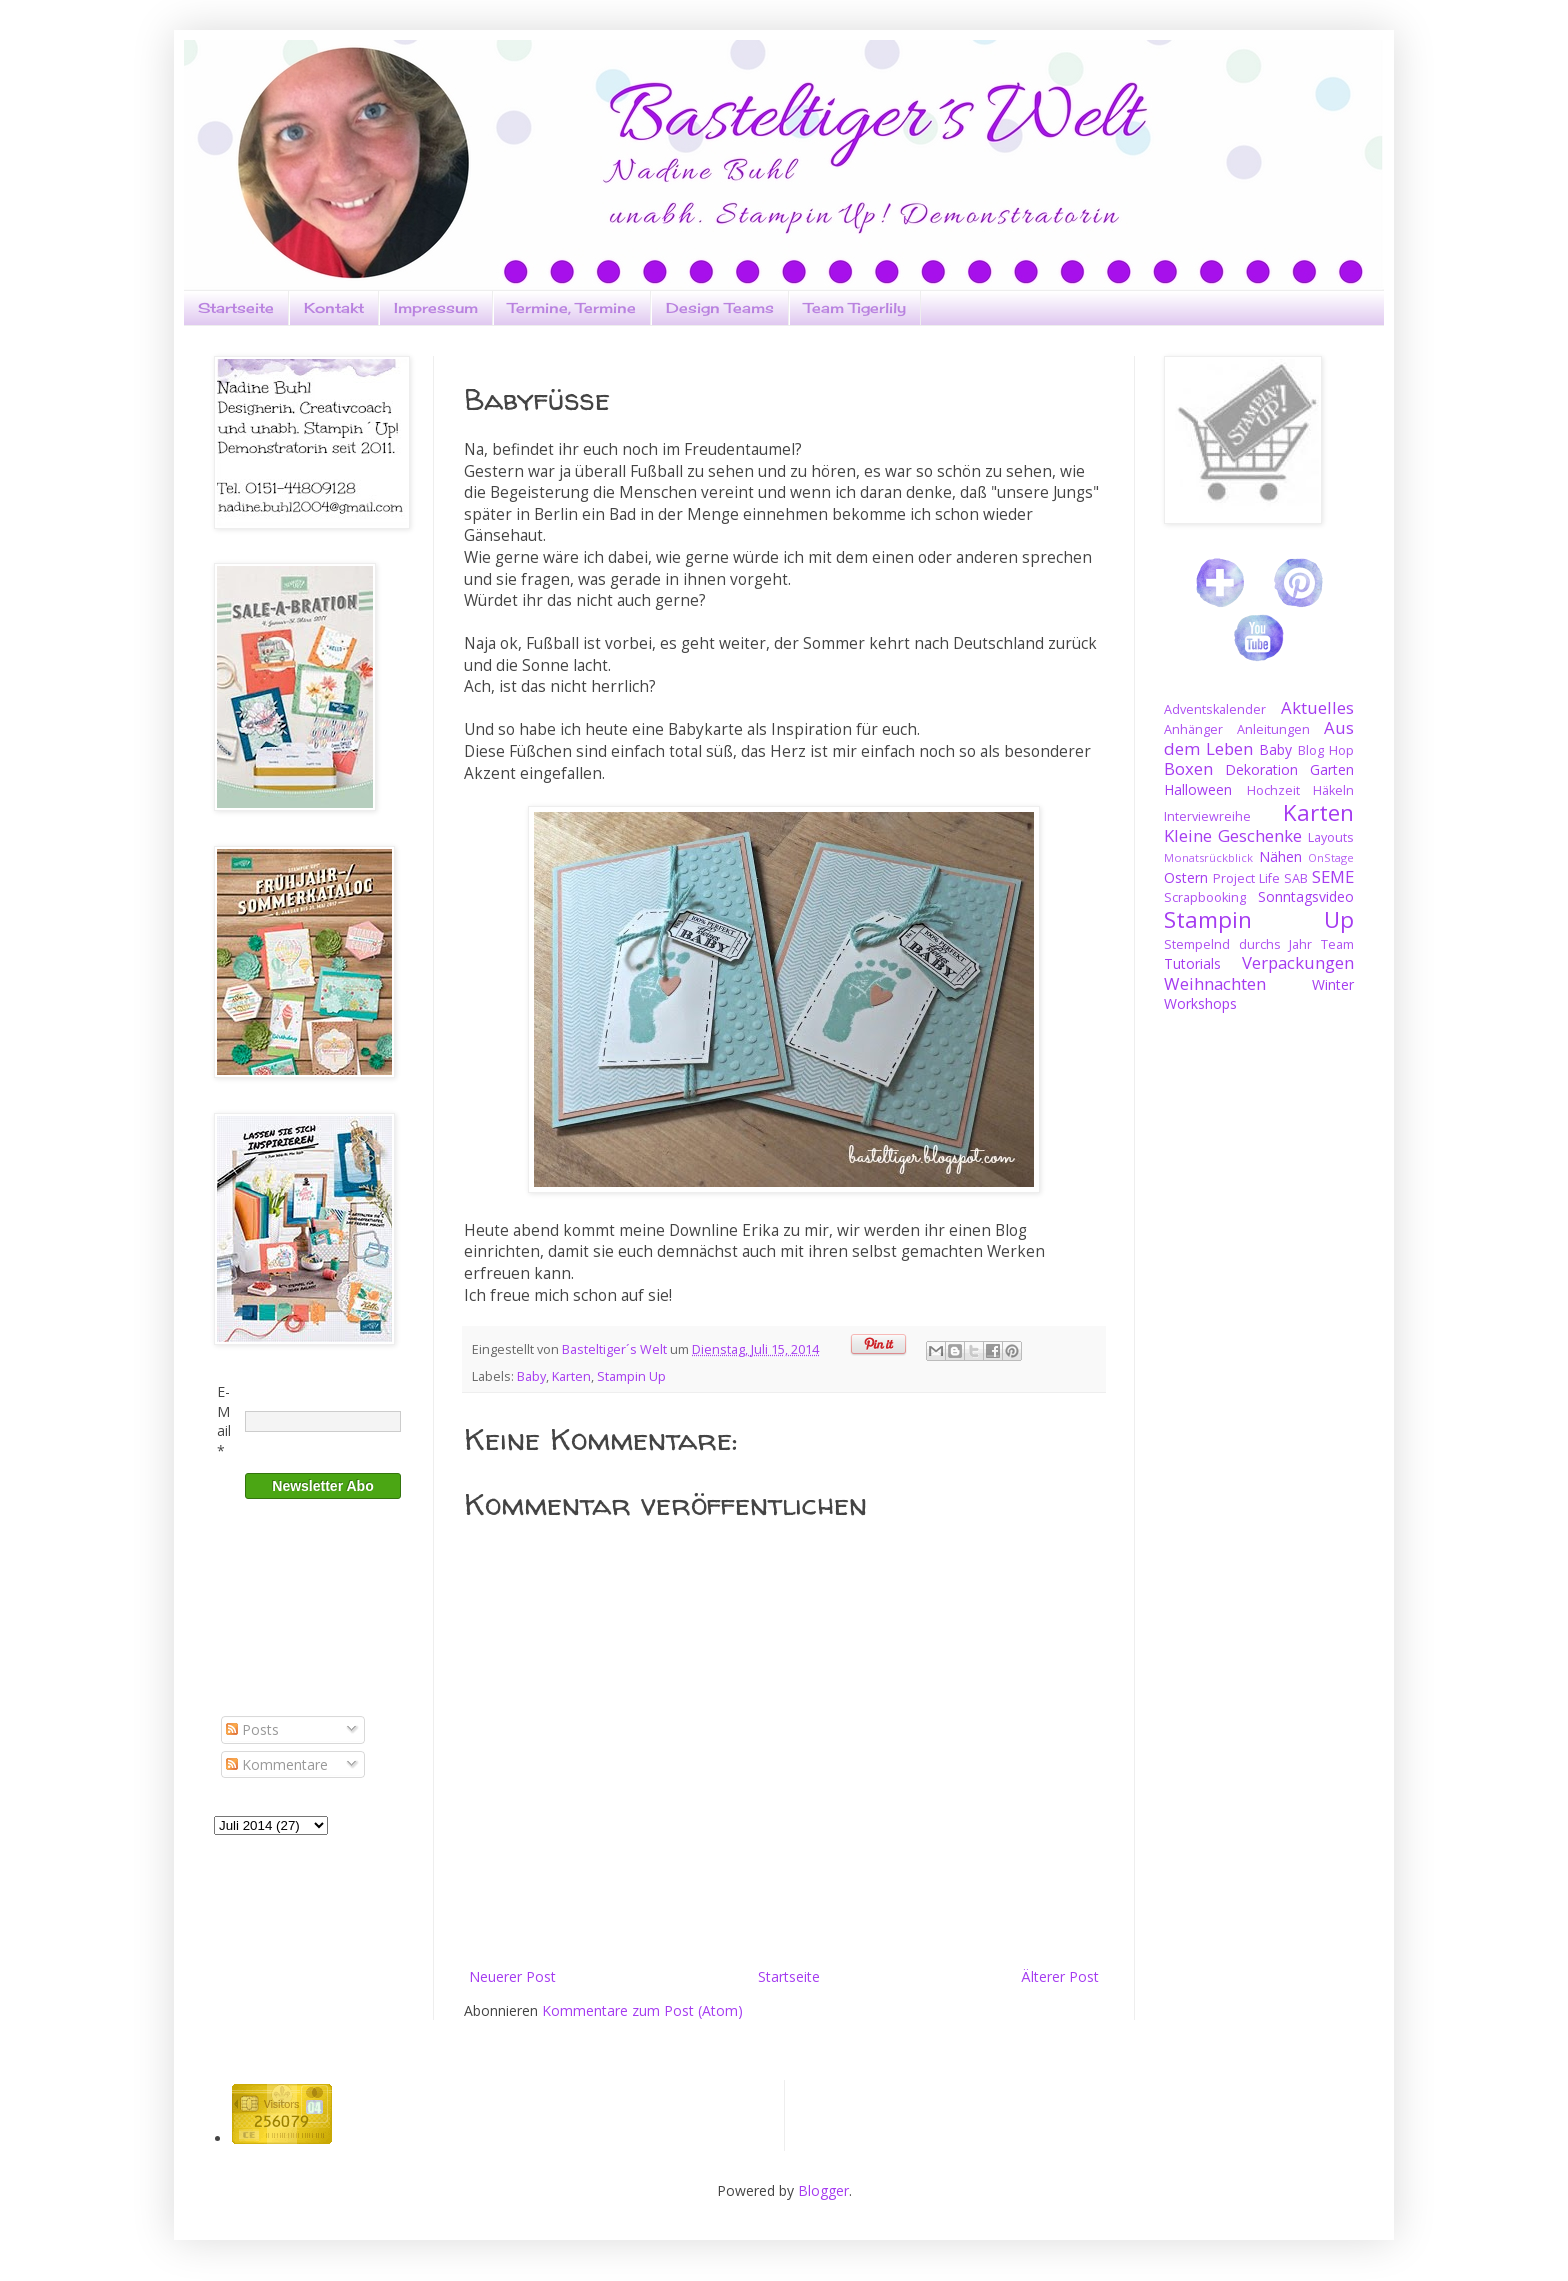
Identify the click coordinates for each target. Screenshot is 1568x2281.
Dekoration (1261, 769)
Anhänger (1193, 729)
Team (1337, 944)
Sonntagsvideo (1306, 896)
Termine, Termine (572, 307)
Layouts (1331, 837)
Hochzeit (1273, 790)
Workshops (1200, 1003)
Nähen (1280, 856)
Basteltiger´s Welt (616, 1349)
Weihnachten (1215, 983)
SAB (1296, 878)
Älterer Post (1060, 1976)
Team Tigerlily (855, 307)
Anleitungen (1273, 729)
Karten (571, 1376)
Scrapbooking (1205, 897)
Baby (531, 1376)
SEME (1333, 876)
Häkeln (1333, 790)
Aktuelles (1317, 707)
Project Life (1246, 878)
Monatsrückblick (1208, 857)
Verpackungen (1298, 962)
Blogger (823, 2190)
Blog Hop (1326, 750)
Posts (252, 1729)
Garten (1332, 769)
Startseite (236, 307)
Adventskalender (1215, 709)
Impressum (436, 307)
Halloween (1198, 789)
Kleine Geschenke (1233, 835)
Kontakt (334, 307)
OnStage (1331, 857)
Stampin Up (631, 1376)
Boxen (1188, 768)
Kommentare (277, 1764)
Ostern (1186, 877)
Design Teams (720, 307)
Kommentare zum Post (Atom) (642, 2010)
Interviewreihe (1207, 816)
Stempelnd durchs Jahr (1238, 944)
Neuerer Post (512, 1976)
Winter (1333, 984)
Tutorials (1192, 963)
